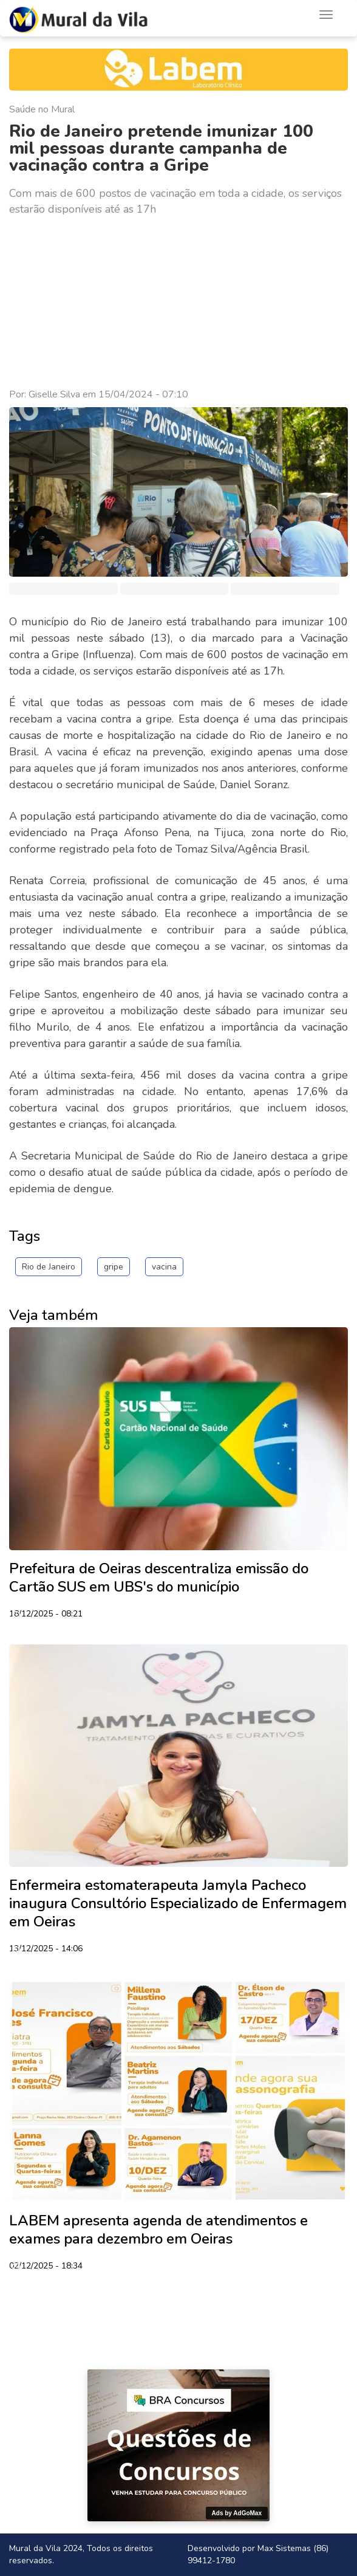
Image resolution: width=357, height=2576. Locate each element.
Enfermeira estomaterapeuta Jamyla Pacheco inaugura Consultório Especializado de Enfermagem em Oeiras (178, 1903)
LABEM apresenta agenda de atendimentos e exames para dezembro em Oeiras (158, 2229)
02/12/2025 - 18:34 (46, 2266)
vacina (164, 1267)
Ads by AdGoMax (237, 2513)
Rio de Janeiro (48, 1267)
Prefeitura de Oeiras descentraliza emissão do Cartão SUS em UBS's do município (158, 1577)
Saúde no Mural (42, 109)
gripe (113, 1267)
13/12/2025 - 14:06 (46, 1949)
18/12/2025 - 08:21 (46, 1614)
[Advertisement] (178, 303)
